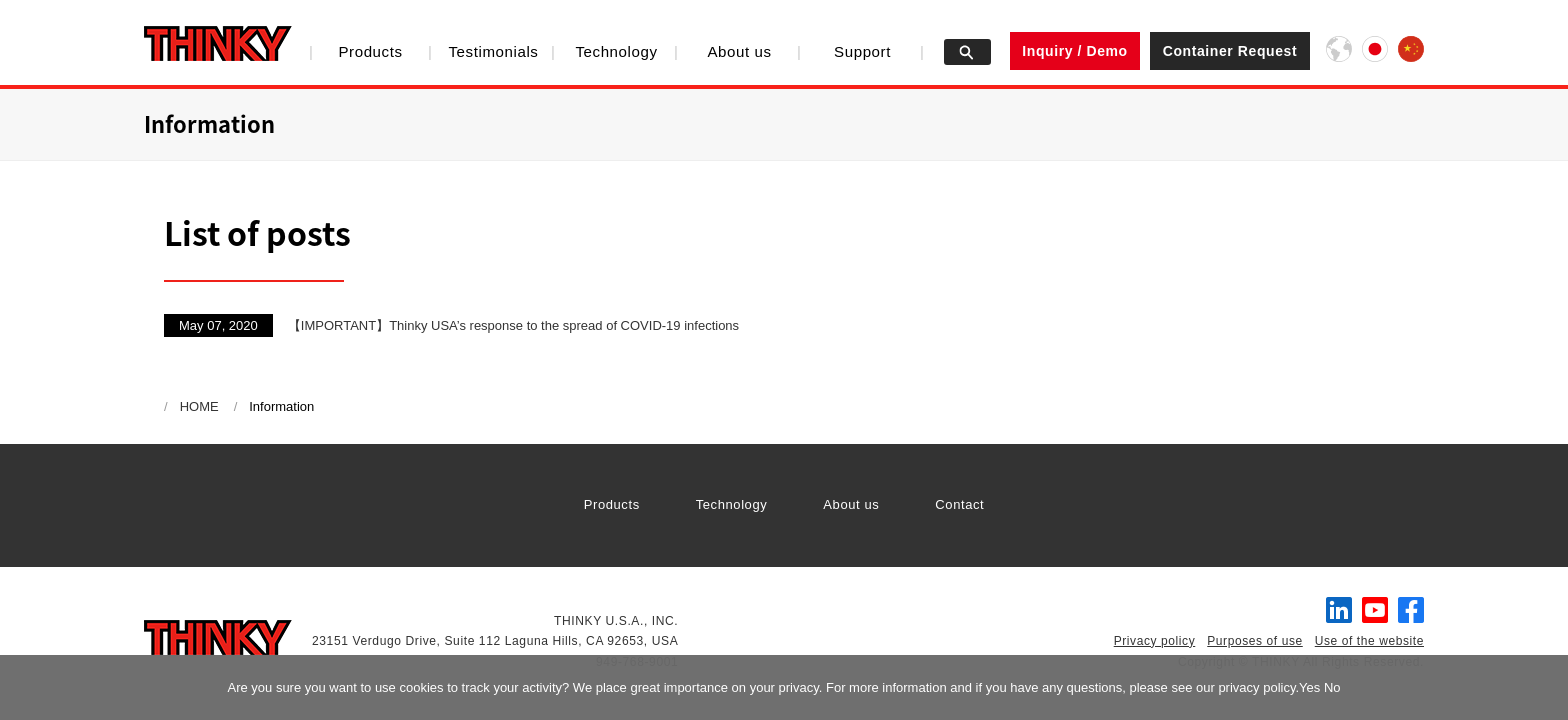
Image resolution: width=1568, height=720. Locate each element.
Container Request (1230, 51)
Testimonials (494, 51)
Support (862, 51)
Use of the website (1369, 641)
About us (739, 51)
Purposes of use (1255, 641)
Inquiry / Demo (1074, 51)
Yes (1309, 687)
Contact (959, 504)
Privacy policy (1155, 641)
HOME (199, 406)
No (1332, 687)
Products (370, 51)
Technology (616, 51)
